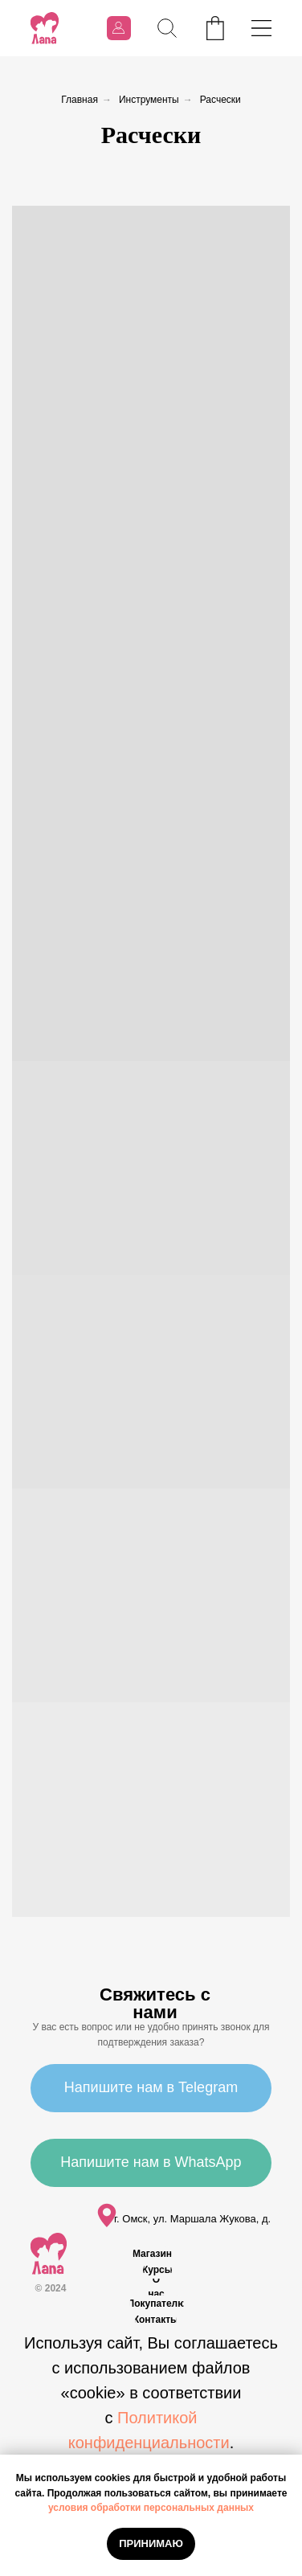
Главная (79, 99)
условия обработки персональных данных (151, 2507)
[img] (45, 28)
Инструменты (149, 99)
